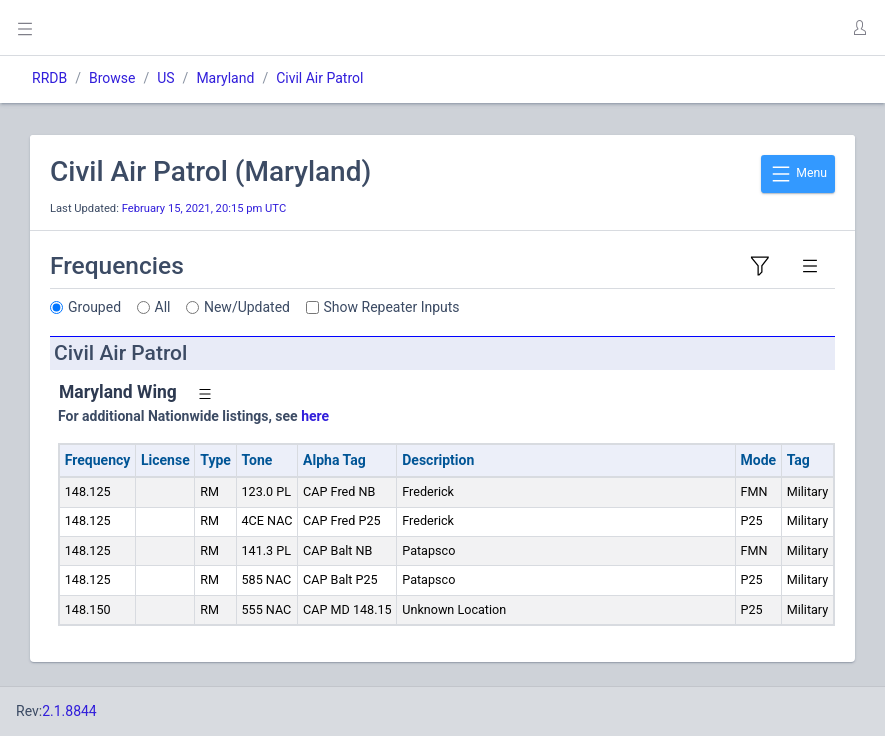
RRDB (49, 78)
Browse (112, 78)
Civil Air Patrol (319, 78)
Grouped (94, 307)
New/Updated (247, 307)
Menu (798, 174)
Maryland (225, 78)
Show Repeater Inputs (392, 307)
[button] (859, 28)
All (163, 307)
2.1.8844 (69, 711)
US (165, 78)
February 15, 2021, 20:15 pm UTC (204, 208)
